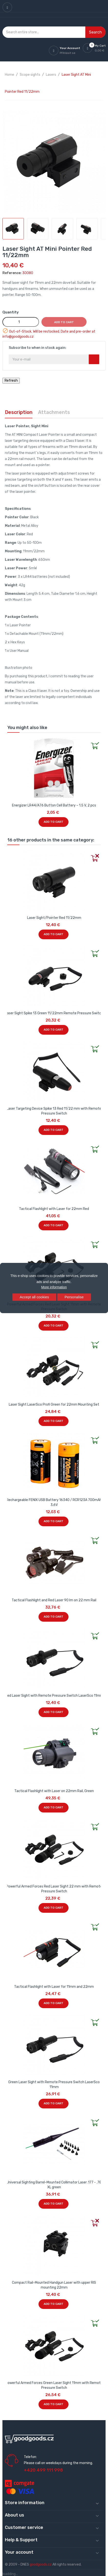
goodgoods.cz (41, 2564)
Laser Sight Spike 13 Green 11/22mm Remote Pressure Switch (54, 1013)
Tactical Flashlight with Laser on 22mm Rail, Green (54, 1791)
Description (18, 412)
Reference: (11, 273)
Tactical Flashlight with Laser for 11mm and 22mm (54, 1987)
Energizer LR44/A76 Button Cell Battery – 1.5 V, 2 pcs (54, 805)
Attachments (54, 412)
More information (54, 1287)
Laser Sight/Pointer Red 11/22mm (54, 918)
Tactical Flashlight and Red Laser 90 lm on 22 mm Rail (54, 1600)
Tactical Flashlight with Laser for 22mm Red (54, 1209)
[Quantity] (20, 322)
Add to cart (64, 322)
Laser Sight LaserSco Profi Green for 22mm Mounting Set (54, 1404)
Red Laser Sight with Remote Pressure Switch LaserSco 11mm (54, 1696)
